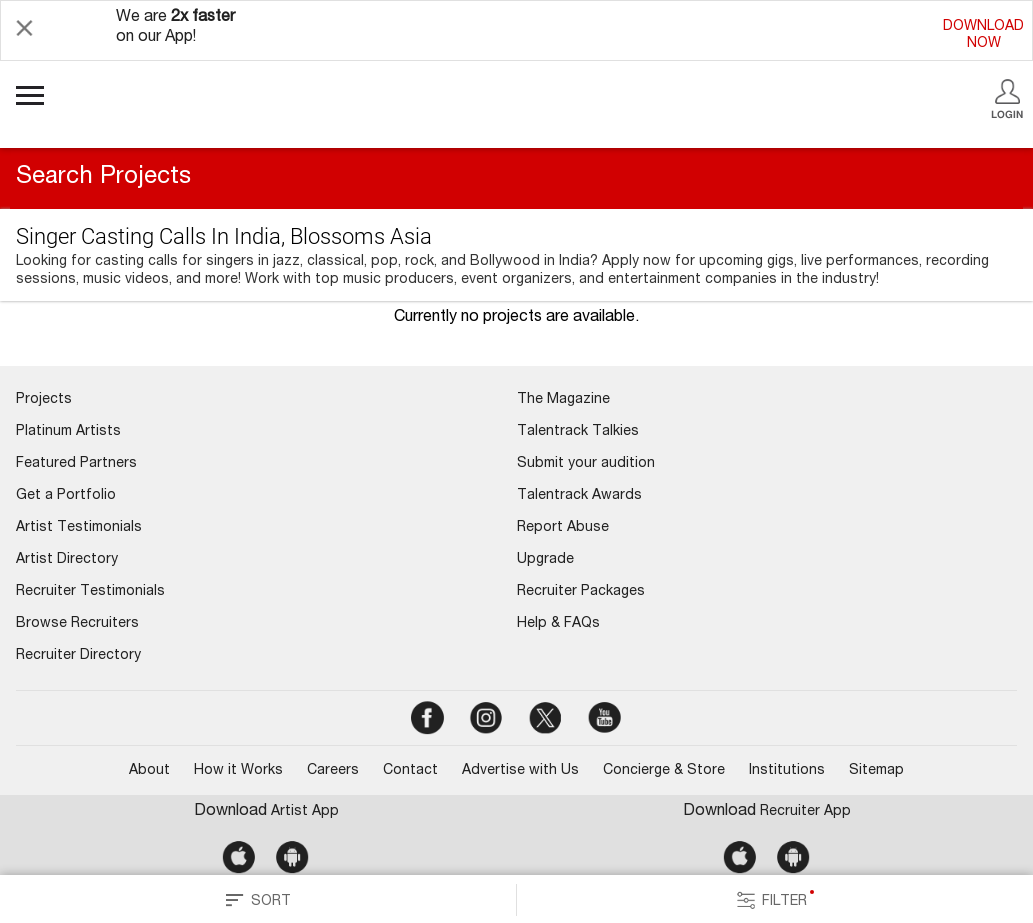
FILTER (775, 900)
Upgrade (545, 560)
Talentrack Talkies (578, 432)
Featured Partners (76, 464)
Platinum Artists (68, 432)
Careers (333, 771)
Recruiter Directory (78, 656)
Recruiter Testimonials (90, 592)
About (149, 771)
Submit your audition (586, 464)
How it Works (238, 771)
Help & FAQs (558, 624)
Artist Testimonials (79, 528)
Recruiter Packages (581, 592)
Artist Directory (67, 560)
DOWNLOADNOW (983, 35)
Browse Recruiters (77, 624)
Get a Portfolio (66, 496)
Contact (410, 771)
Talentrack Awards (579, 496)
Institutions (787, 771)
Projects (44, 400)
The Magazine (563, 400)
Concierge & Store (664, 771)
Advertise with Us (520, 771)
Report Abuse (563, 528)
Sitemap (876, 771)
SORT (258, 900)
